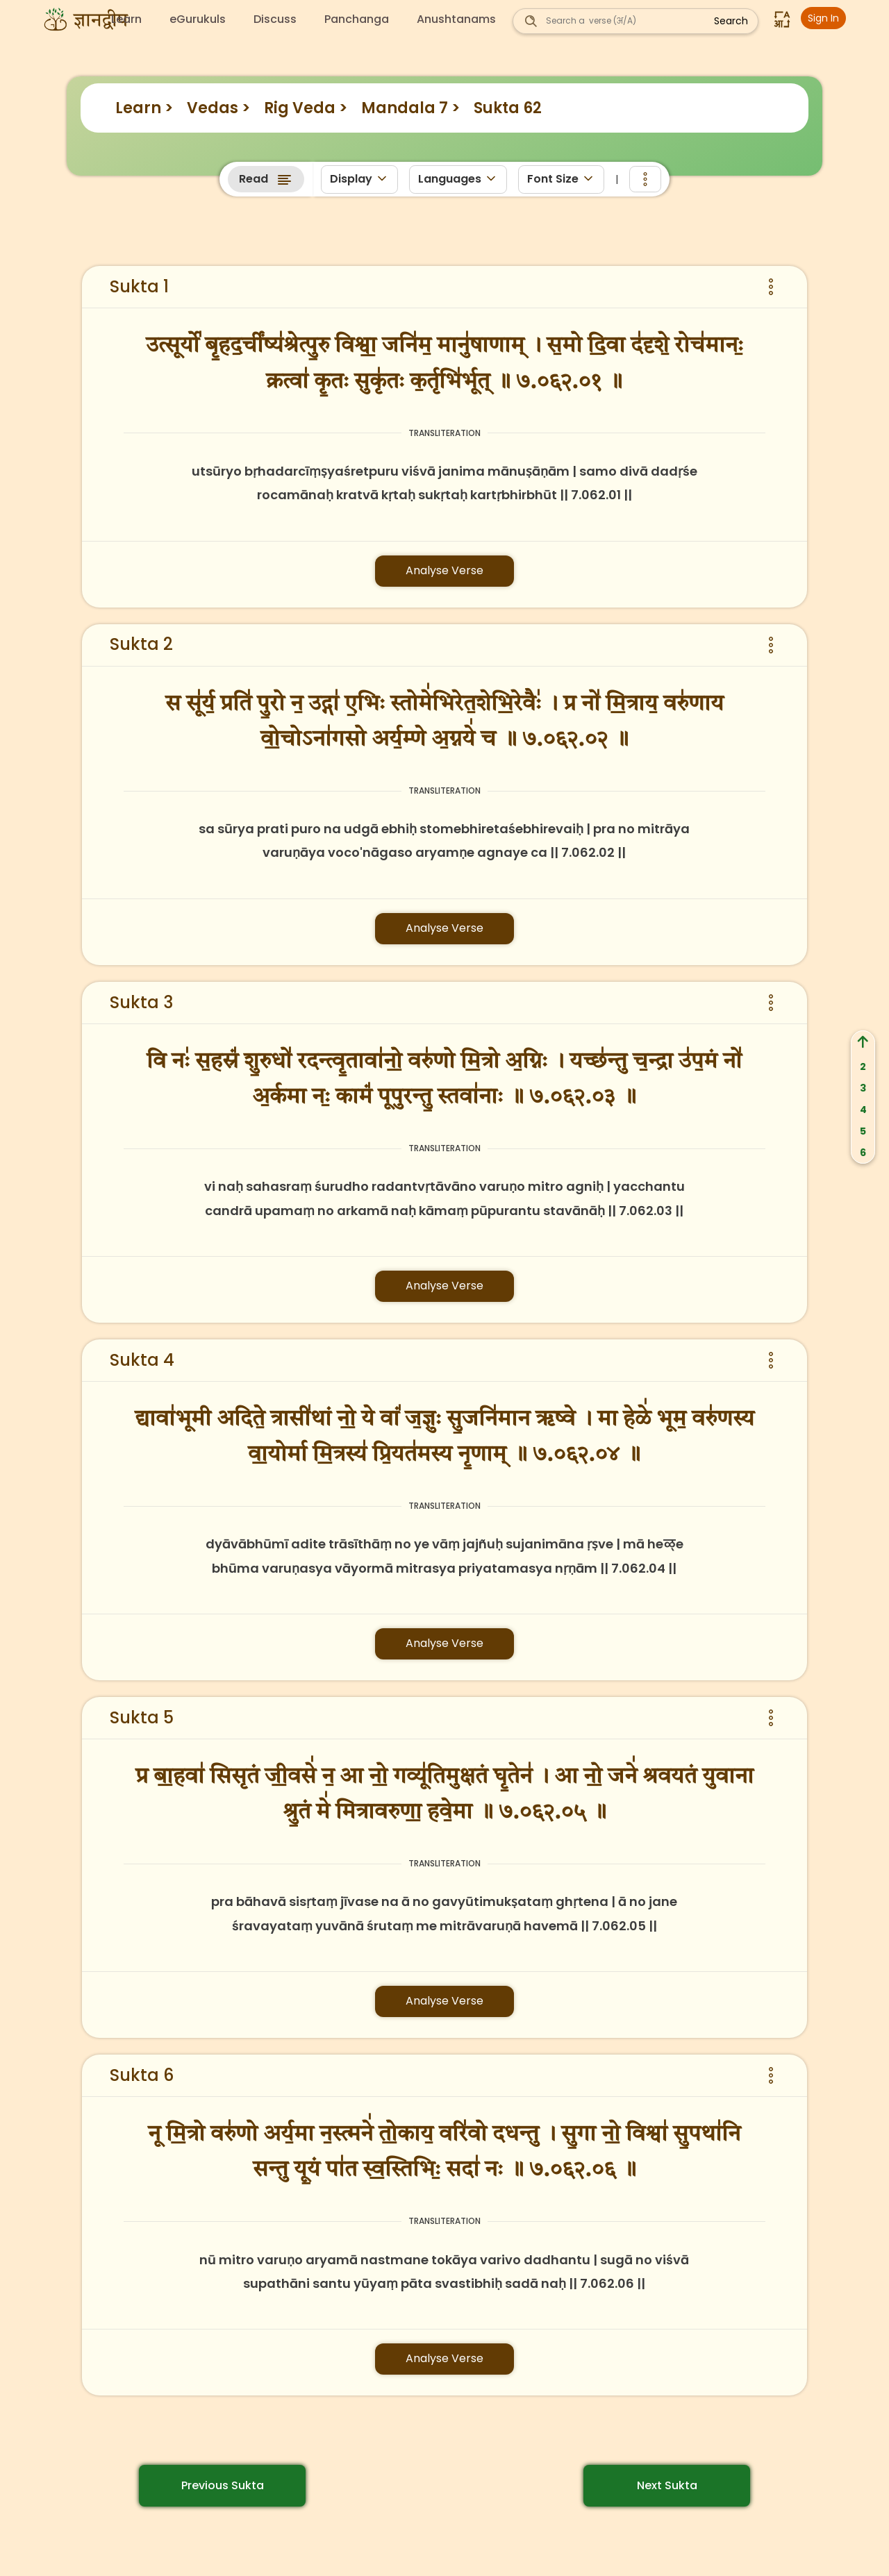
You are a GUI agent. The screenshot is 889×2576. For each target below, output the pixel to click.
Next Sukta (667, 2485)
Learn (126, 19)
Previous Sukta (222, 2485)
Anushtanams (456, 19)
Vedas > (218, 108)
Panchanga (356, 19)
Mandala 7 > (410, 108)
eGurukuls (197, 19)
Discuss (275, 19)
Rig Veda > (305, 108)
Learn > (144, 108)
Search (731, 21)
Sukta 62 (508, 108)
